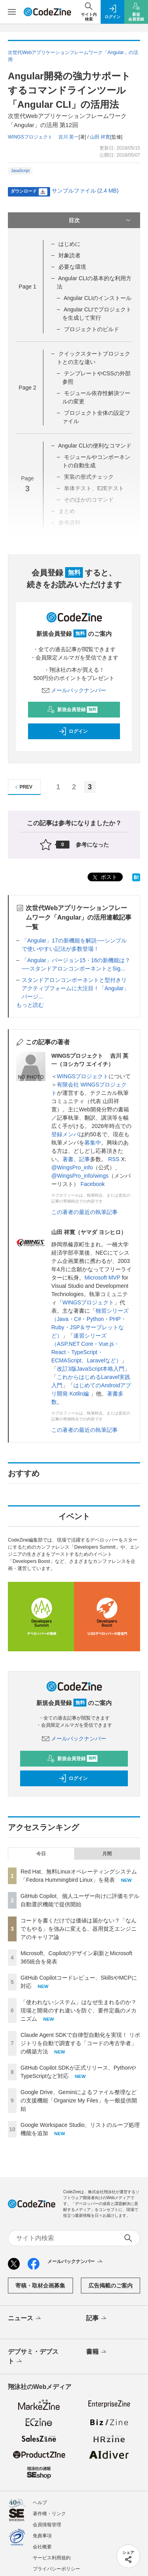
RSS (114, 1159)
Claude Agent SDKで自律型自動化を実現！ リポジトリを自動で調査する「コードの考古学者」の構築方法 (80, 2043)
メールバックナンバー (74, 690)
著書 (67, 1159)
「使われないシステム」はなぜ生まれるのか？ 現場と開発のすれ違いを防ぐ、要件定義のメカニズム (79, 2010)
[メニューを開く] (12, 12)
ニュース (25, 2319)
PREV (22, 787)
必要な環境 (72, 267)
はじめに (69, 244)
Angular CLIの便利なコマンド (94, 445)
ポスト (104, 877)
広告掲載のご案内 (110, 2285)
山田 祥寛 (100, 137)
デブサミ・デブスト (33, 2357)
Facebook (93, 1184)
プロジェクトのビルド (91, 329)
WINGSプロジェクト (83, 1076)
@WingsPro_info (72, 1167)
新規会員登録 (72, 710)
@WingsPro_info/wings (80, 1176)
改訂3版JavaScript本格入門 (90, 1369)
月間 (107, 1854)
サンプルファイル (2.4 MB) (85, 190)
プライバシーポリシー (56, 2569)
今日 (41, 1854)
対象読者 (69, 255)
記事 (84, 1159)
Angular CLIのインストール (97, 298)
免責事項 (42, 2536)
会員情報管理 (47, 2524)
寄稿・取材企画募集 (40, 2285)
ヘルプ (40, 2502)
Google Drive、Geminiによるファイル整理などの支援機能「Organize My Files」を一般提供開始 (79, 2100)
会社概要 (42, 2547)
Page (27, 286)
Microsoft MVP (102, 1277)
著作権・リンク (49, 2513)
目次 (101, 220)
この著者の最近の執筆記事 (84, 1212)
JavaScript (20, 171)
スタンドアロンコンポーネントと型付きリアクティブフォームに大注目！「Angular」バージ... (75, 988)
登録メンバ (65, 1134)
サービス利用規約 (52, 2558)
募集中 (92, 1142)
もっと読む (30, 1005)
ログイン (73, 731)
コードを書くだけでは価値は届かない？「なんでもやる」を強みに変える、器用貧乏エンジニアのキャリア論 (79, 1928)
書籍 (97, 2352)
